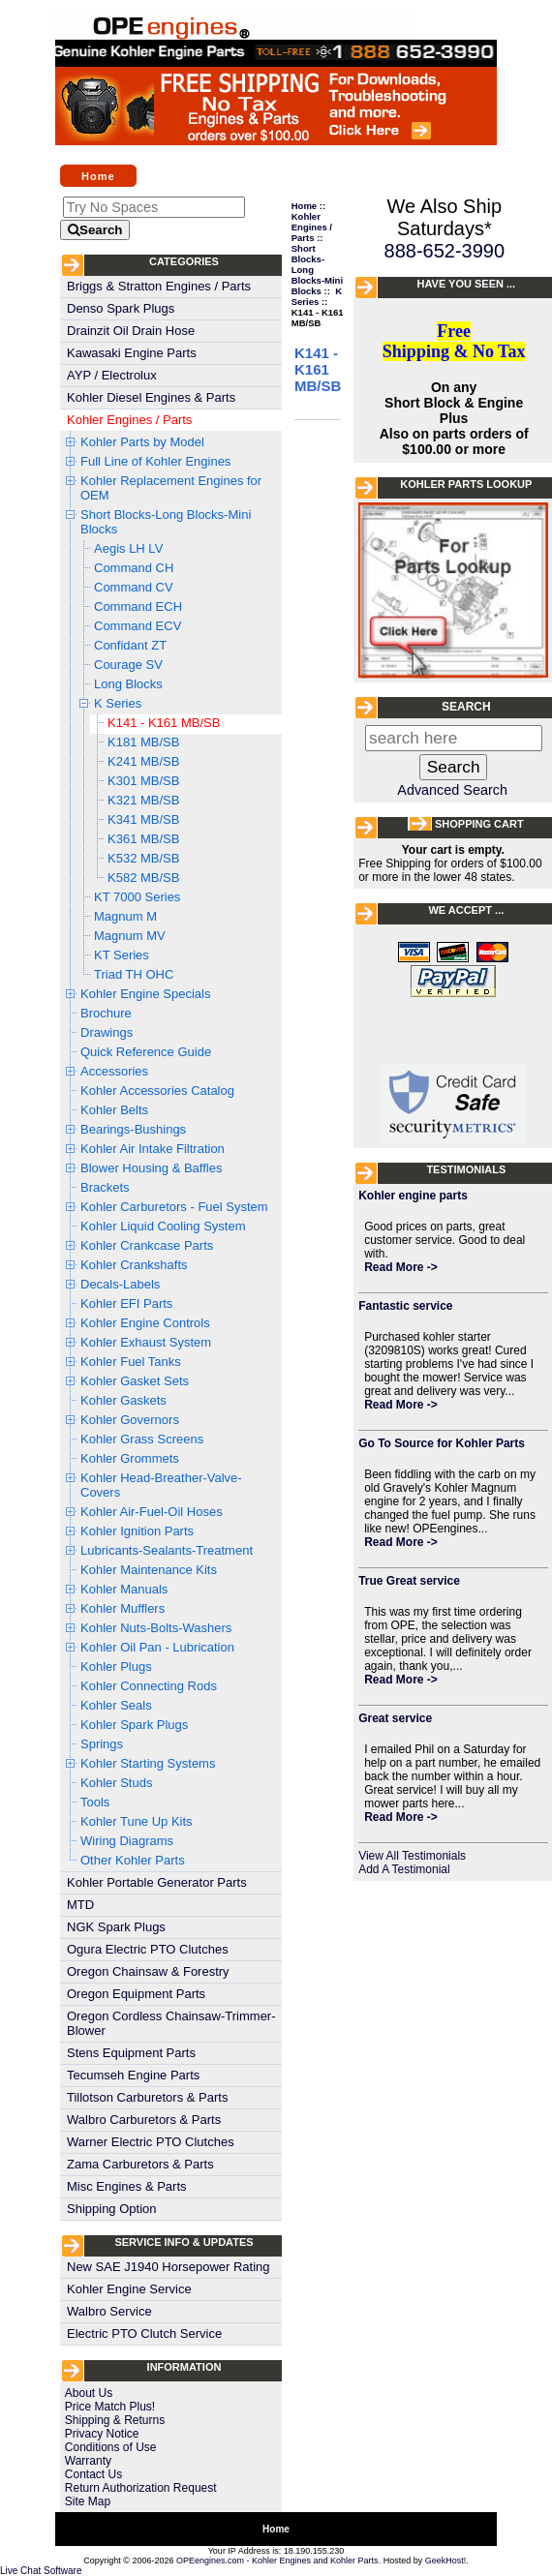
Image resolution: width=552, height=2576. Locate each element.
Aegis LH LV (128, 548)
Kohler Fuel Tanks (130, 1361)
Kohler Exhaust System (145, 1342)
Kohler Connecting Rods (148, 1686)
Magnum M (125, 916)
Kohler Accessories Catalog (157, 1090)
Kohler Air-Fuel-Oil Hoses (151, 1511)
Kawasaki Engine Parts (132, 353)
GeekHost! (446, 2560)
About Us (88, 2393)
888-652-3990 (445, 250)
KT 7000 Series (137, 897)
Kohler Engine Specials (145, 993)
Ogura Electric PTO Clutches (148, 1949)
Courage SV (128, 664)
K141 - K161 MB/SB (163, 722)
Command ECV (137, 626)
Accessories (114, 1071)
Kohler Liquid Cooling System (163, 1226)
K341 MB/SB (143, 819)
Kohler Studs (116, 1782)
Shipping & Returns (115, 2420)
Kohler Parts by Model (142, 442)
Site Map (87, 2501)
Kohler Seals (116, 1705)
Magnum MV (130, 935)
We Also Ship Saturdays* (445, 217)
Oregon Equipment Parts (136, 1993)
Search (466, 706)
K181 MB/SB (143, 742)
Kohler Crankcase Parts (146, 1245)
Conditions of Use (111, 2447)
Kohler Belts (114, 1110)
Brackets (105, 1187)
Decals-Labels (120, 1284)
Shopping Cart (479, 824)
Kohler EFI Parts (126, 1303)
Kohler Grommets (129, 1458)
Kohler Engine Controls (145, 1323)
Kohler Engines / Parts (129, 419)
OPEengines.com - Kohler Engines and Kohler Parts (277, 2560)
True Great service (409, 1581)
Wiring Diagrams (126, 1841)
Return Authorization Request (141, 2488)
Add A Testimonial (404, 1869)
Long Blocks (128, 684)
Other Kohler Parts (132, 1860)
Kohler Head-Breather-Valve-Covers (161, 1485)
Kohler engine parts (413, 1195)
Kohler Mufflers (122, 1608)
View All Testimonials (412, 1856)
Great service (395, 1718)
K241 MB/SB (143, 761)
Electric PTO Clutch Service (144, 2333)
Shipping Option (112, 2208)
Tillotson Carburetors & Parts (147, 2097)
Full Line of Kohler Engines (155, 461)
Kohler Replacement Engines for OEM (170, 487)
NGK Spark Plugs (116, 1927)
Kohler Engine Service (129, 2289)
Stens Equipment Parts (131, 2053)
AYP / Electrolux (112, 375)
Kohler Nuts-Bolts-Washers (155, 1628)
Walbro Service (109, 2311)
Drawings (106, 1032)
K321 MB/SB (143, 800)
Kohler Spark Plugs (134, 1724)
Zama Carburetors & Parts (140, 2164)
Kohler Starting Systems (147, 1763)
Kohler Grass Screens (141, 1439)
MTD (80, 1904)
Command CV (133, 587)
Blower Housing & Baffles (151, 1168)
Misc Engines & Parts (127, 2186)
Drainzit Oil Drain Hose (131, 330)
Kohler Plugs (116, 1666)
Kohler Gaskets (123, 1400)
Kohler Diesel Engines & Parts (151, 397)
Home (98, 175)
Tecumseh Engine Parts (133, 2075)
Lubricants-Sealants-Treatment (166, 1550)
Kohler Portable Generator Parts (157, 1882)
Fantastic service (405, 1306)
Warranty (88, 2461)
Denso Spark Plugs (120, 308)
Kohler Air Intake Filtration (152, 1148)
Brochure (106, 1013)
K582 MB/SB (143, 877)
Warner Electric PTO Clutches (150, 2142)
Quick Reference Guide (145, 1052)
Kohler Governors (129, 1419)
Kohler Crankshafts (134, 1265)
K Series (117, 703)
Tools (94, 1802)
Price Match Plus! (110, 2406)
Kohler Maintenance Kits (148, 1569)
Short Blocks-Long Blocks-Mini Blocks (165, 521)
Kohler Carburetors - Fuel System (174, 1206)
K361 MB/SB (143, 839)
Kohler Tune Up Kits (136, 1821)
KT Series (121, 955)
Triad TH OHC (133, 974)
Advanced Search (452, 790)
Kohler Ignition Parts (137, 1531)
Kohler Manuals (124, 1589)
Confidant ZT (130, 645)
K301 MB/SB (143, 780)
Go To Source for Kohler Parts (441, 1443)
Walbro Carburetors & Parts (144, 2119)
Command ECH (138, 606)
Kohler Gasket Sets (134, 1381)
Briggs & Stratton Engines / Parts (159, 286)
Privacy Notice (102, 2433)
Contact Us (93, 2474)
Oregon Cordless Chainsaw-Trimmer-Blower (171, 2023)
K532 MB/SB (143, 858)
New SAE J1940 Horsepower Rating (168, 2266)
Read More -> (401, 1267)
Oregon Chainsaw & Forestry (148, 1971)
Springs (101, 1744)
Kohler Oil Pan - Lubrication (157, 1647)
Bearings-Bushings (133, 1129)
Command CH (133, 568)
